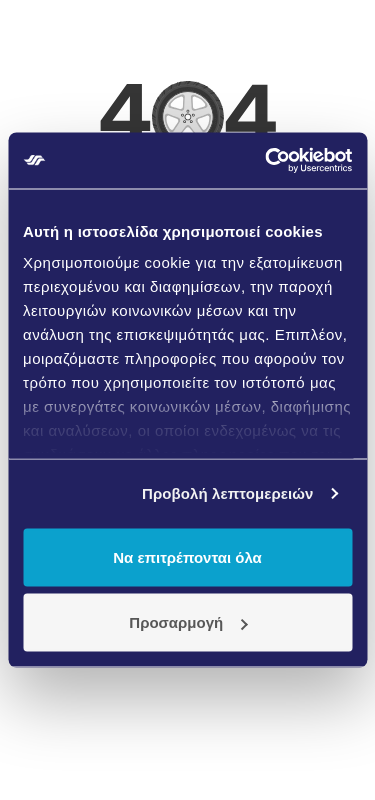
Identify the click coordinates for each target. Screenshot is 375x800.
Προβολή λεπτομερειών (228, 493)
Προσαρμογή (188, 622)
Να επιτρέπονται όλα (187, 556)
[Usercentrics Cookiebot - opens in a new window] (267, 161)
